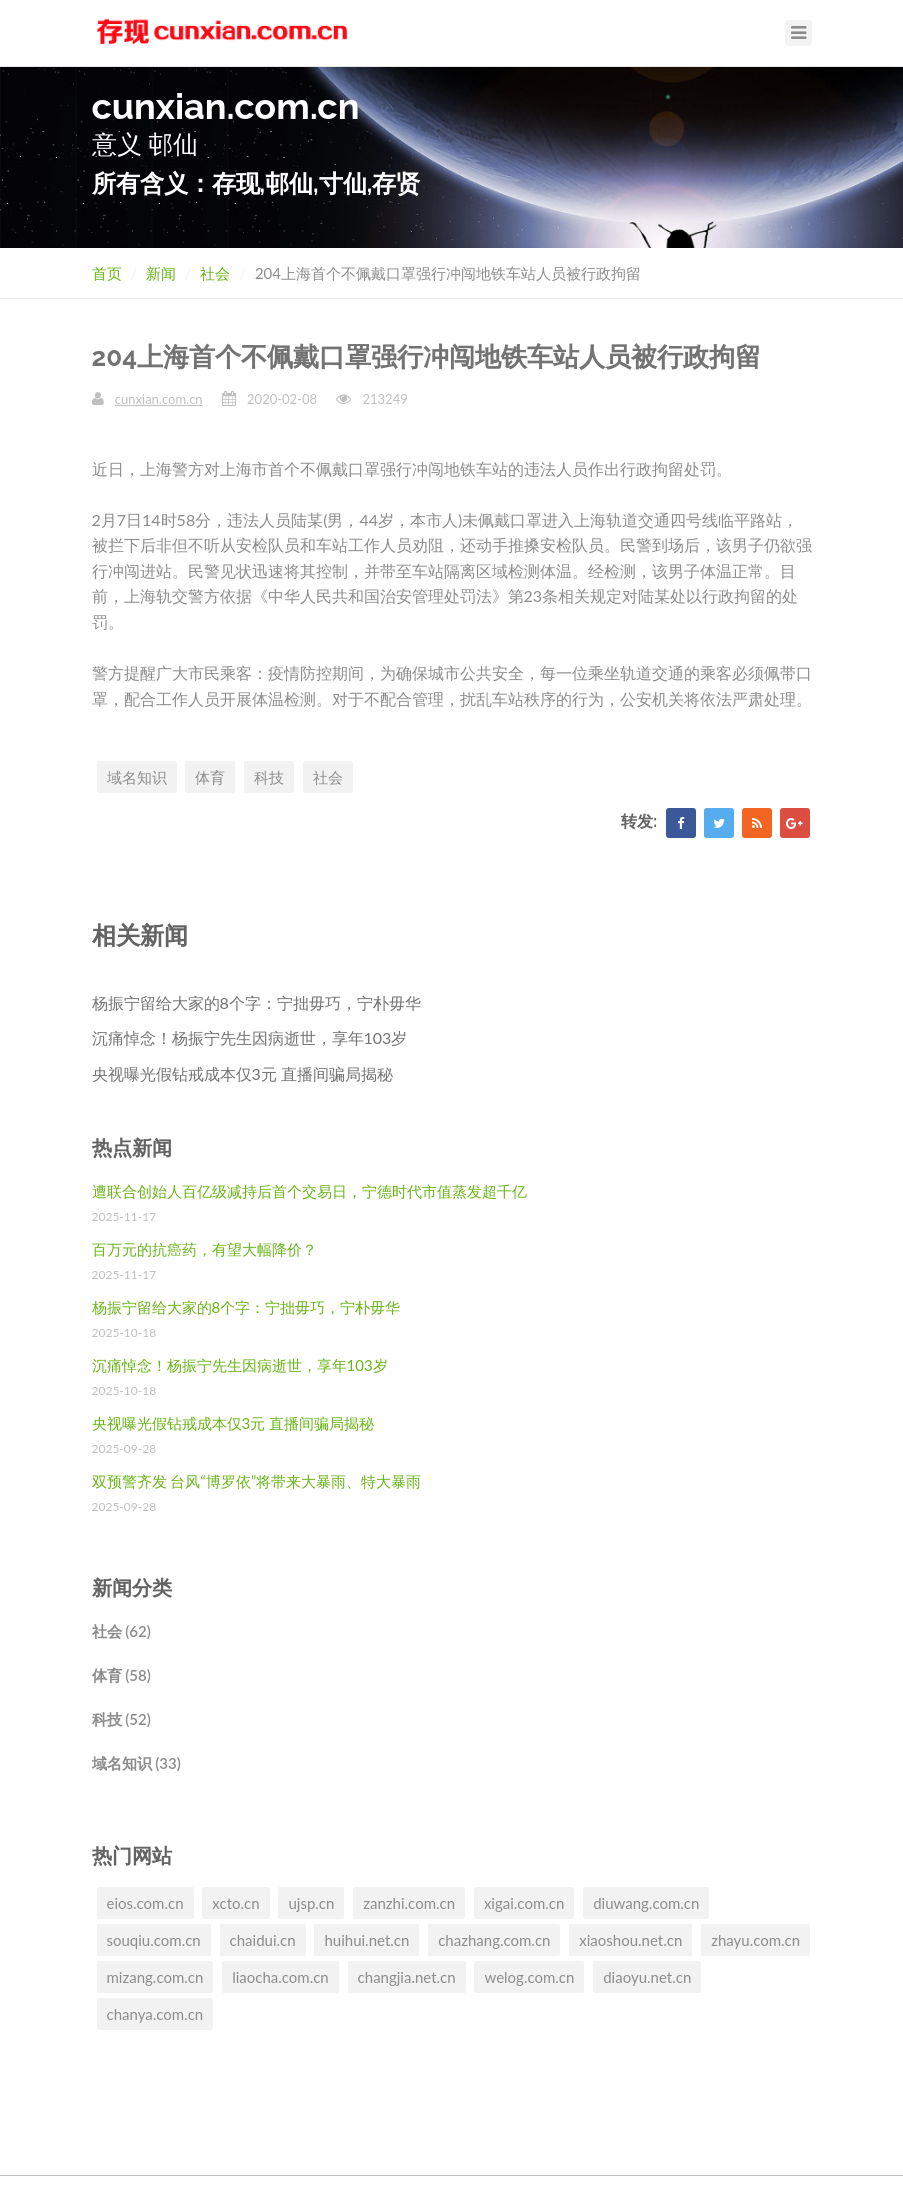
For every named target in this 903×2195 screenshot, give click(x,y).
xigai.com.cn (524, 1903)
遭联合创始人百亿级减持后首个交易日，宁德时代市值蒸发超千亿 (309, 1191)
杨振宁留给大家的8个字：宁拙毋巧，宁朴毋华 (256, 1002)
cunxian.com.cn (159, 399)
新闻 (161, 273)
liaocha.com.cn (280, 1977)
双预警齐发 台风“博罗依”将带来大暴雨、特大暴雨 (257, 1481)
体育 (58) (121, 1675)
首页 (107, 273)
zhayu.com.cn (755, 1940)
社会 (215, 273)
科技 (269, 777)
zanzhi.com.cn (409, 1903)
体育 (210, 777)
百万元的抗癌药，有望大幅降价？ (204, 1249)
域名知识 (137, 777)
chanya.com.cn (155, 2014)
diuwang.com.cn (646, 1903)
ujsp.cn (311, 1903)
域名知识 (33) (136, 1763)
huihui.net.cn (366, 1940)
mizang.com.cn (155, 1977)
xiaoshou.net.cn (630, 1940)
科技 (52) (121, 1719)
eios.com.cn (145, 1903)
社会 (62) (121, 1631)
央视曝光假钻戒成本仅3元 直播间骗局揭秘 (242, 1073)
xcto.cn (235, 1903)
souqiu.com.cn (154, 1940)
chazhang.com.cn (494, 1940)
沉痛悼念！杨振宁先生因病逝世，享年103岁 (250, 1037)
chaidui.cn (263, 1940)
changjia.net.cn (407, 1977)
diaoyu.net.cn (647, 1977)
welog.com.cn (529, 1977)
